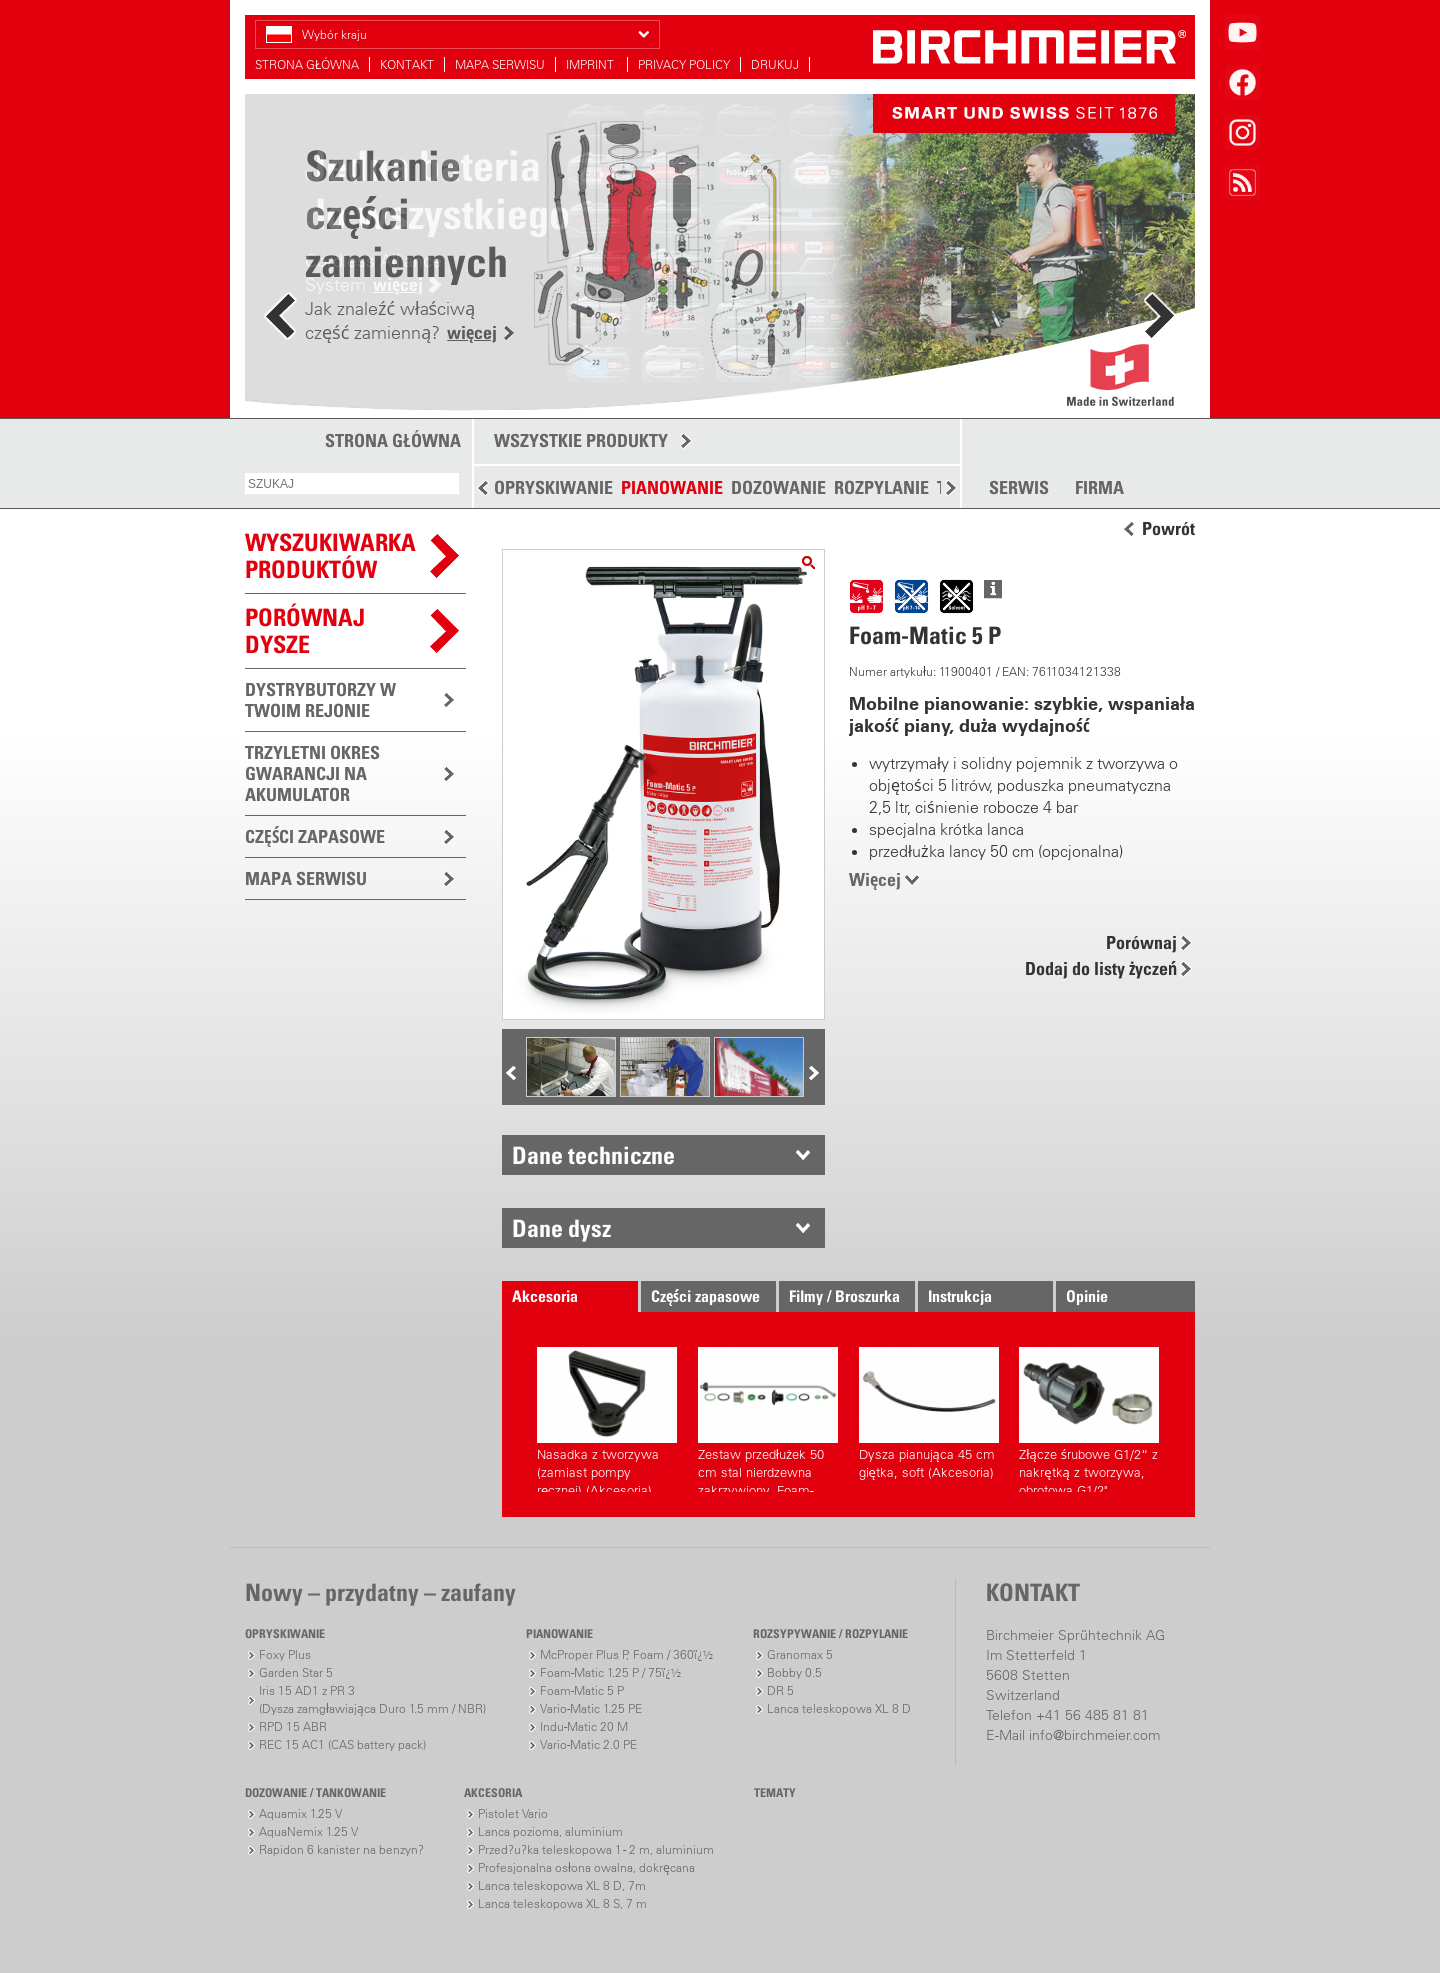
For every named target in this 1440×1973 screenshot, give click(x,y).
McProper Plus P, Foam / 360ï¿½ (626, 1654)
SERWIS (1019, 488)
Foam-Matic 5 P (582, 1690)
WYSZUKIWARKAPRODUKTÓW (330, 555)
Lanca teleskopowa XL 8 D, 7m (562, 1885)
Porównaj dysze (305, 630)
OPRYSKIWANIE (553, 487)
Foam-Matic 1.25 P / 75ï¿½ (610, 1672)
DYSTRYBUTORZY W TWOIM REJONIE (320, 700)
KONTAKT (407, 64)
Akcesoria (545, 1296)
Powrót (1168, 529)
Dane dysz (561, 1228)
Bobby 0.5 (794, 1672)
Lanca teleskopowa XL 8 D (839, 1708)
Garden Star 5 (296, 1672)
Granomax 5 (800, 1654)
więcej (472, 332)
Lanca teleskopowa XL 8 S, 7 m (562, 1903)
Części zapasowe (705, 1296)
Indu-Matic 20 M (584, 1726)
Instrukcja (960, 1296)
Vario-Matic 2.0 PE (588, 1744)
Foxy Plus (285, 1654)
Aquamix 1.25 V (300, 1813)
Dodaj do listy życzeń (1101, 968)
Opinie (1087, 1296)
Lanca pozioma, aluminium (550, 1831)
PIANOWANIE (672, 487)
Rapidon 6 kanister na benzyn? (341, 1849)
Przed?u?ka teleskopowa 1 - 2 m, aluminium (596, 1849)
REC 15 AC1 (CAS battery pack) (342, 1744)
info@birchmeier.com (1094, 1735)
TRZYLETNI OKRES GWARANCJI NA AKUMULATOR (312, 773)
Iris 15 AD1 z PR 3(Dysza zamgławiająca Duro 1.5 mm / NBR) (372, 1699)
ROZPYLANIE (881, 487)
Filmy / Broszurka (844, 1296)
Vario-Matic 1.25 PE (591, 1708)
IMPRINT (591, 64)
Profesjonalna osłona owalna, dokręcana (586, 1867)
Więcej (875, 879)
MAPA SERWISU (500, 64)
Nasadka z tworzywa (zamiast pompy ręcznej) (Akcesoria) (607, 1419)
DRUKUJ (775, 64)
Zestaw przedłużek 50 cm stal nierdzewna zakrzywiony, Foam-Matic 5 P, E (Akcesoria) (768, 1419)
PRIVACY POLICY (684, 64)
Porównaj (1141, 942)
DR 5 (780, 1690)
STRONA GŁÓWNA (307, 64)
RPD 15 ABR (293, 1726)
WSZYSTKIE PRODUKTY (581, 440)
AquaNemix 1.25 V (308, 1831)
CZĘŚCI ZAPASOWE (315, 836)
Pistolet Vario (513, 1813)
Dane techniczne (593, 1155)
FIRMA (1099, 488)
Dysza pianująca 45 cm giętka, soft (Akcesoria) (929, 1413)
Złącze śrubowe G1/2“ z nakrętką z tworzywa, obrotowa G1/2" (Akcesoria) (1089, 1419)
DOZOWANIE (778, 487)
